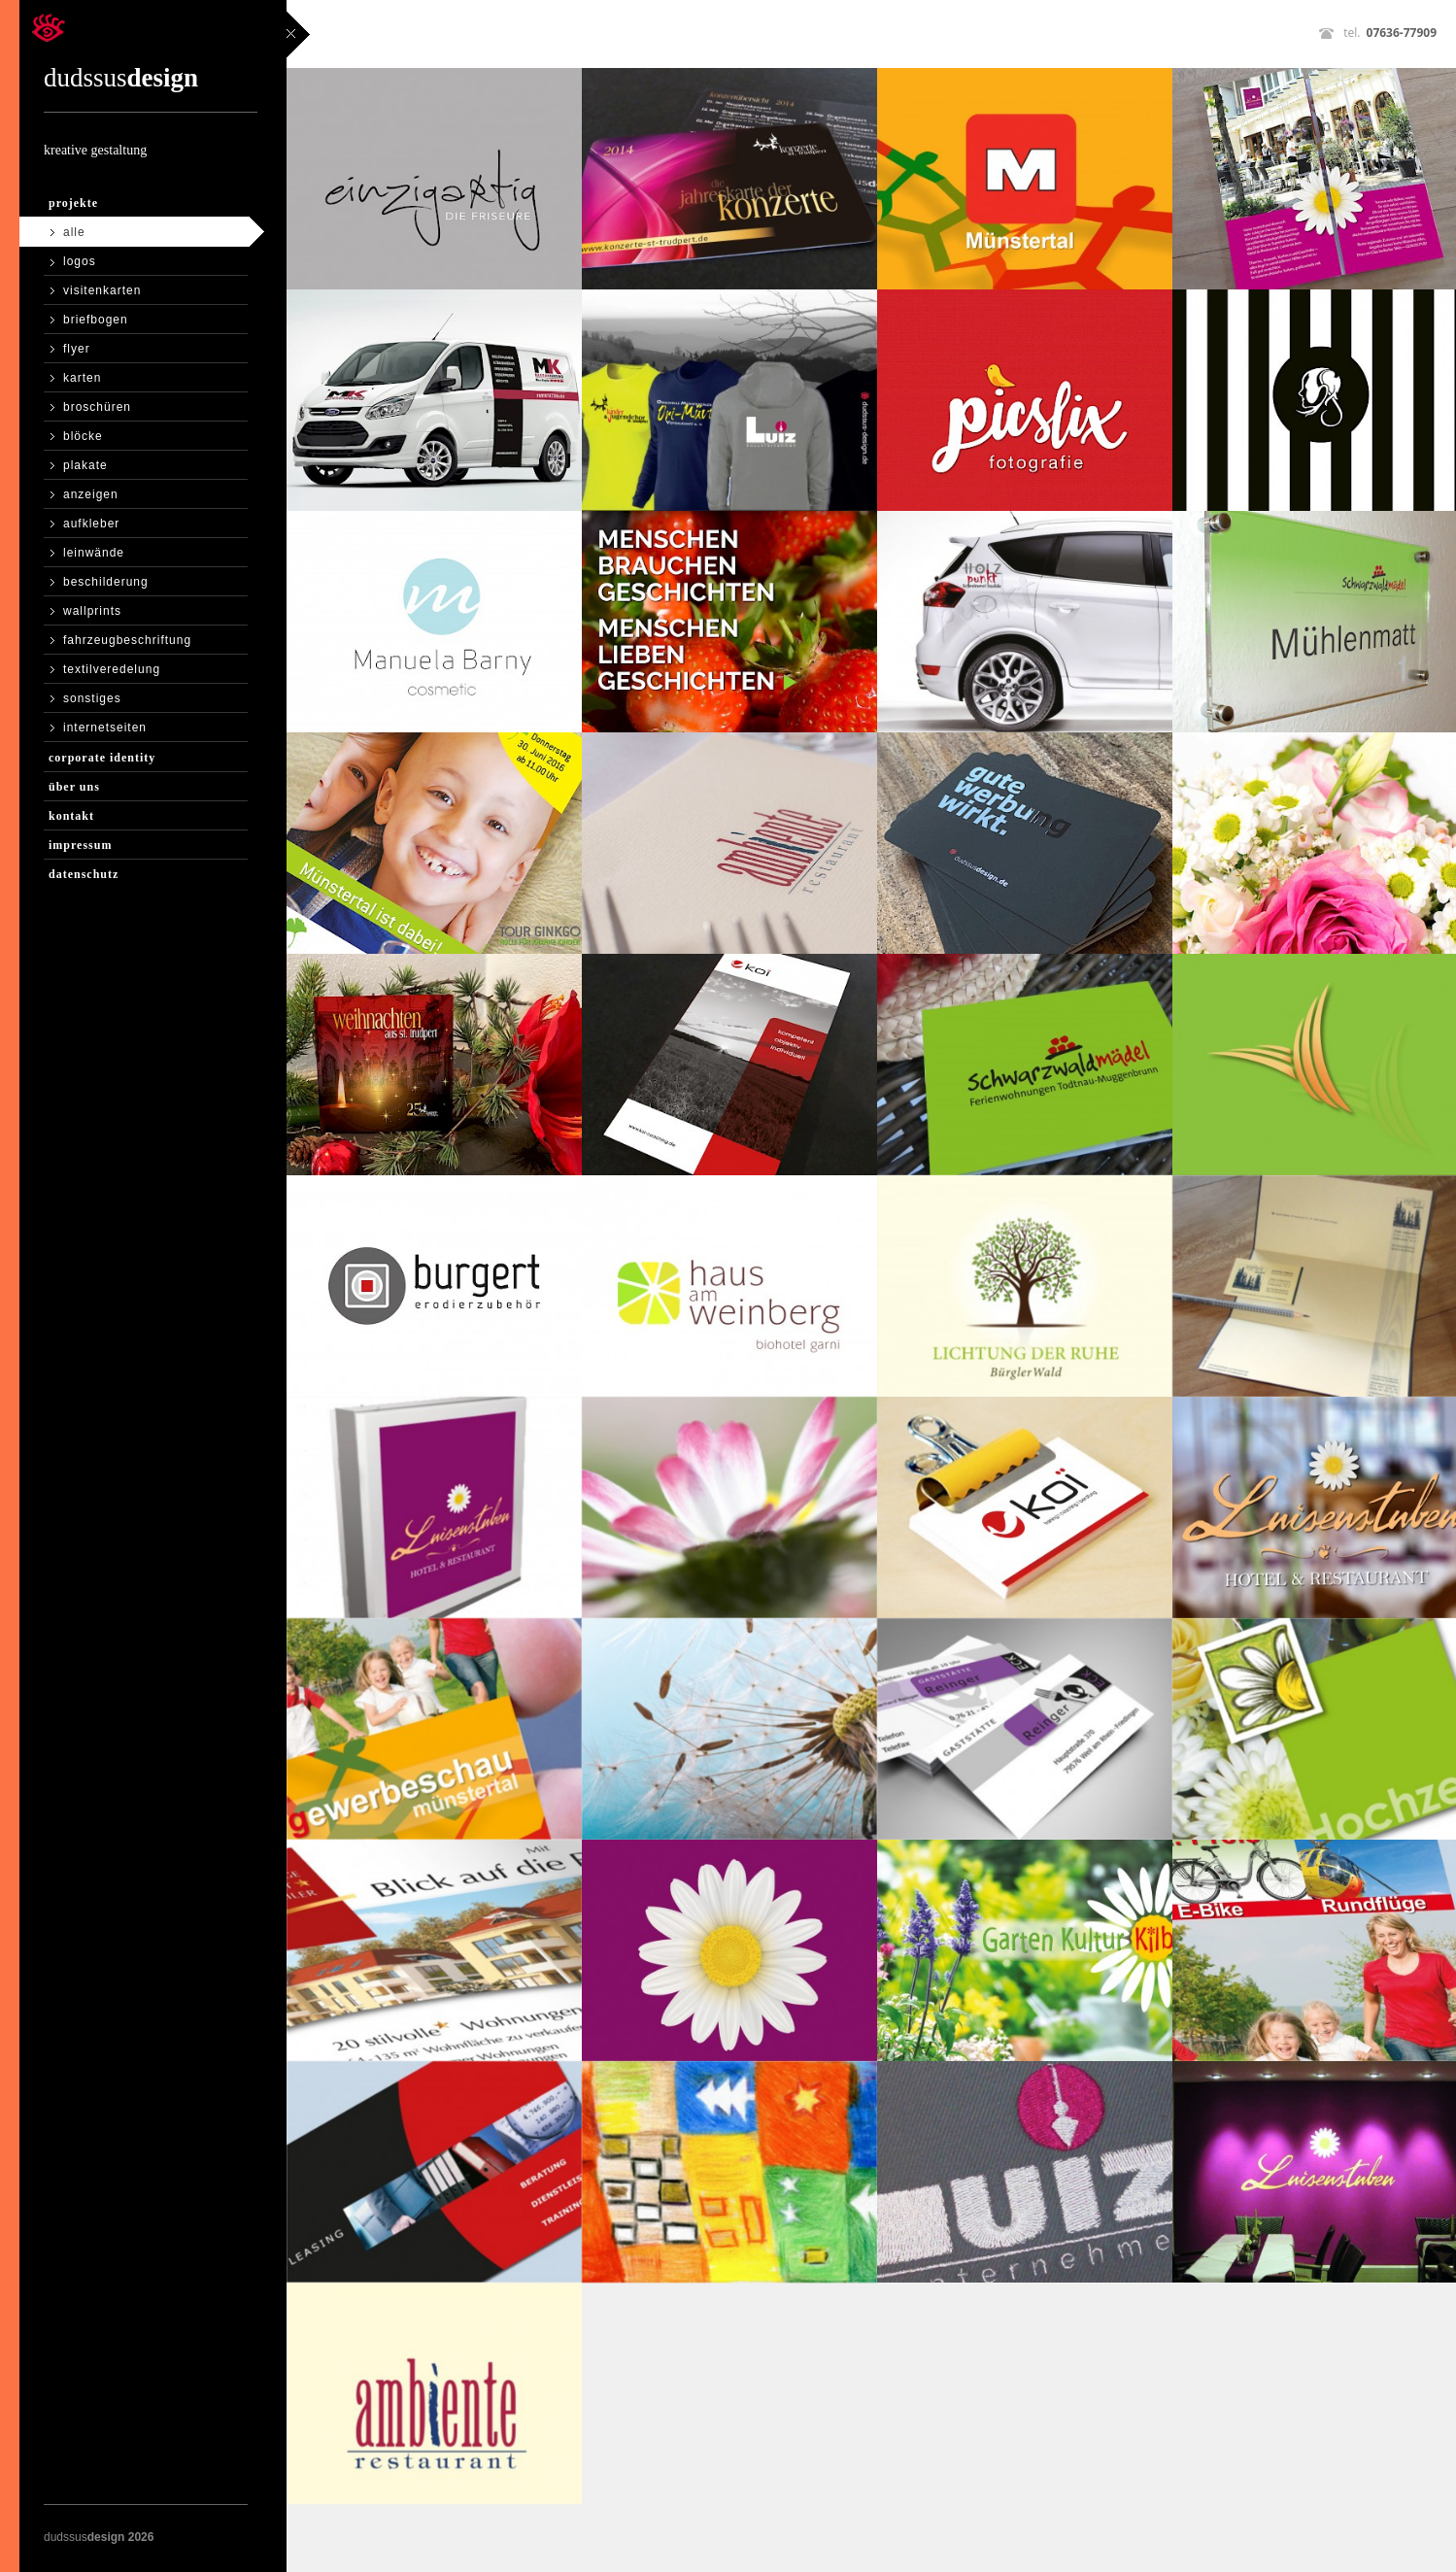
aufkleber (91, 523)
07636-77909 (1402, 32)
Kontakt (71, 816)
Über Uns (74, 787)
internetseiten (105, 727)
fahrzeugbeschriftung (127, 640)
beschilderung (106, 582)
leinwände (93, 552)
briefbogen (95, 319)
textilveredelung (111, 669)
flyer (76, 348)
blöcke (83, 436)
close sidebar (298, 34)
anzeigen (91, 494)
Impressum (80, 845)
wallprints (92, 611)
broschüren (97, 407)
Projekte (73, 203)
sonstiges (92, 698)
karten (82, 378)
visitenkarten (102, 290)
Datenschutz (84, 874)
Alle (74, 232)
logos (79, 261)
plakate (85, 465)
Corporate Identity (102, 757)
